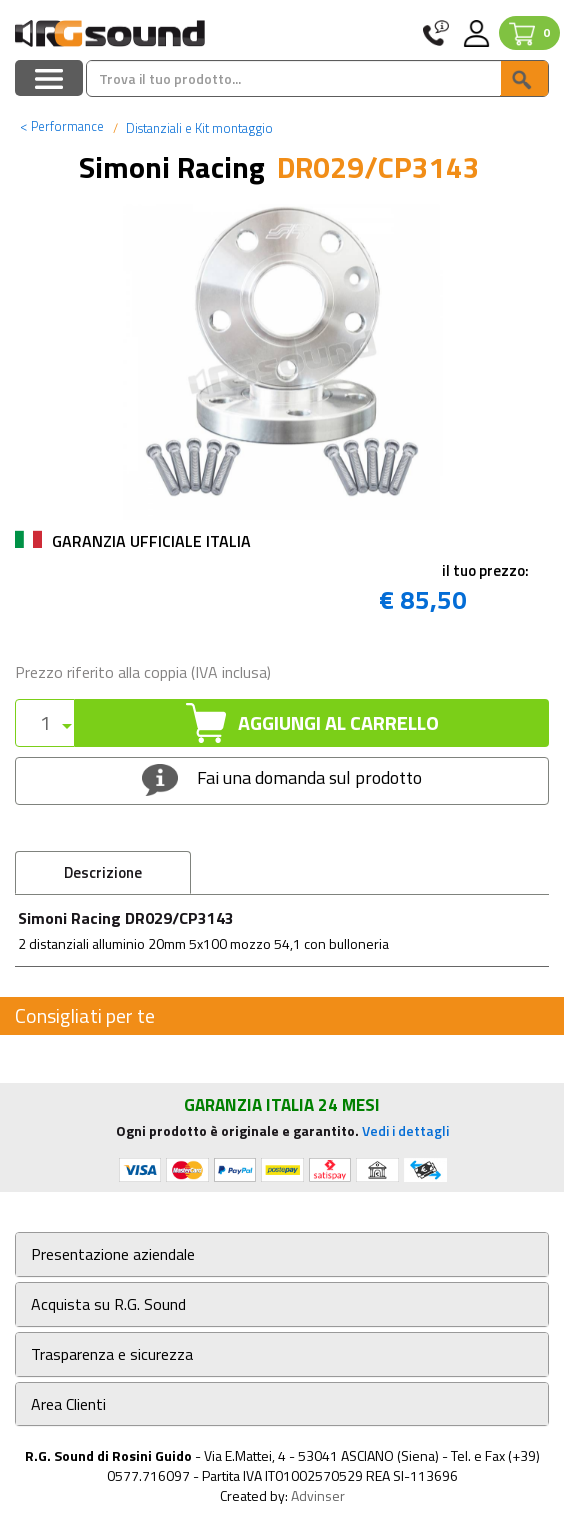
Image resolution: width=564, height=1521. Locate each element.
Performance (62, 126)
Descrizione (103, 872)
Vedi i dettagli (405, 1130)
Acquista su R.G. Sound (108, 1304)
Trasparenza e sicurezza (112, 1354)
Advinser (318, 1495)
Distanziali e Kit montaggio (198, 128)
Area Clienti (68, 1404)
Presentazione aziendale (113, 1254)
